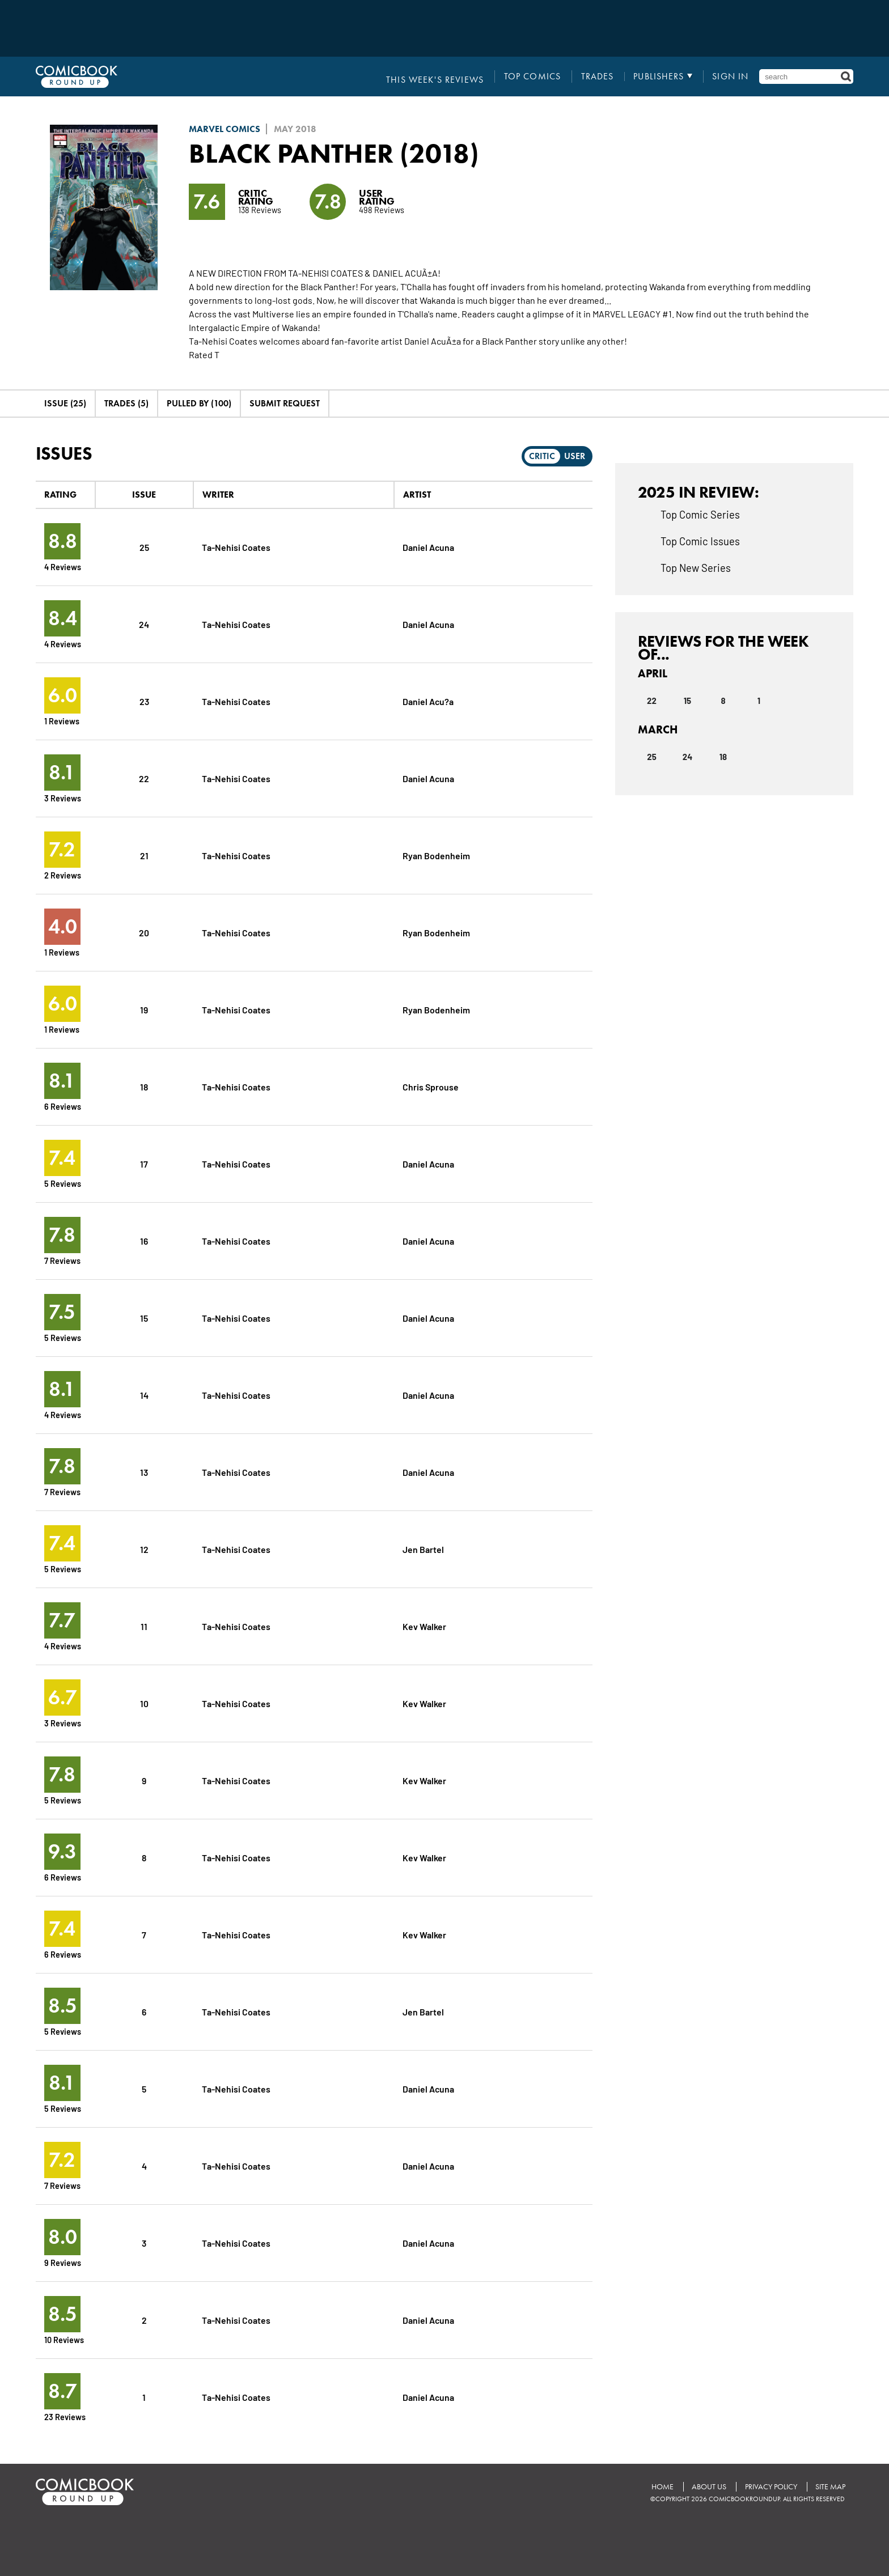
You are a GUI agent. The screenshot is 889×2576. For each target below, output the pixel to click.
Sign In (731, 76)
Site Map (830, 2486)
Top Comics (534, 76)
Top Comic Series (700, 514)
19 (144, 1009)
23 (144, 701)
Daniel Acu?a (428, 701)
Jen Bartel (423, 1549)
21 (144, 855)
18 (144, 1086)
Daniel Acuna (429, 547)
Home (659, 2486)
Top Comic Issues (700, 541)
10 (144, 1703)
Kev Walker (424, 1626)
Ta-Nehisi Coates (236, 547)
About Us (706, 2486)
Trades (598, 76)
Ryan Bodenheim (436, 855)
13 (144, 1472)
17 (144, 1163)
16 (144, 1240)
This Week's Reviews (439, 76)
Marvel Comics (224, 129)
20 (144, 932)
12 (144, 1549)
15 (144, 1317)
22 (144, 778)
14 (144, 1395)
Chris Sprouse (431, 1086)
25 (144, 547)
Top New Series (696, 567)
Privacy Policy (769, 2486)
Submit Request (284, 403)
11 (144, 1626)
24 (144, 624)
